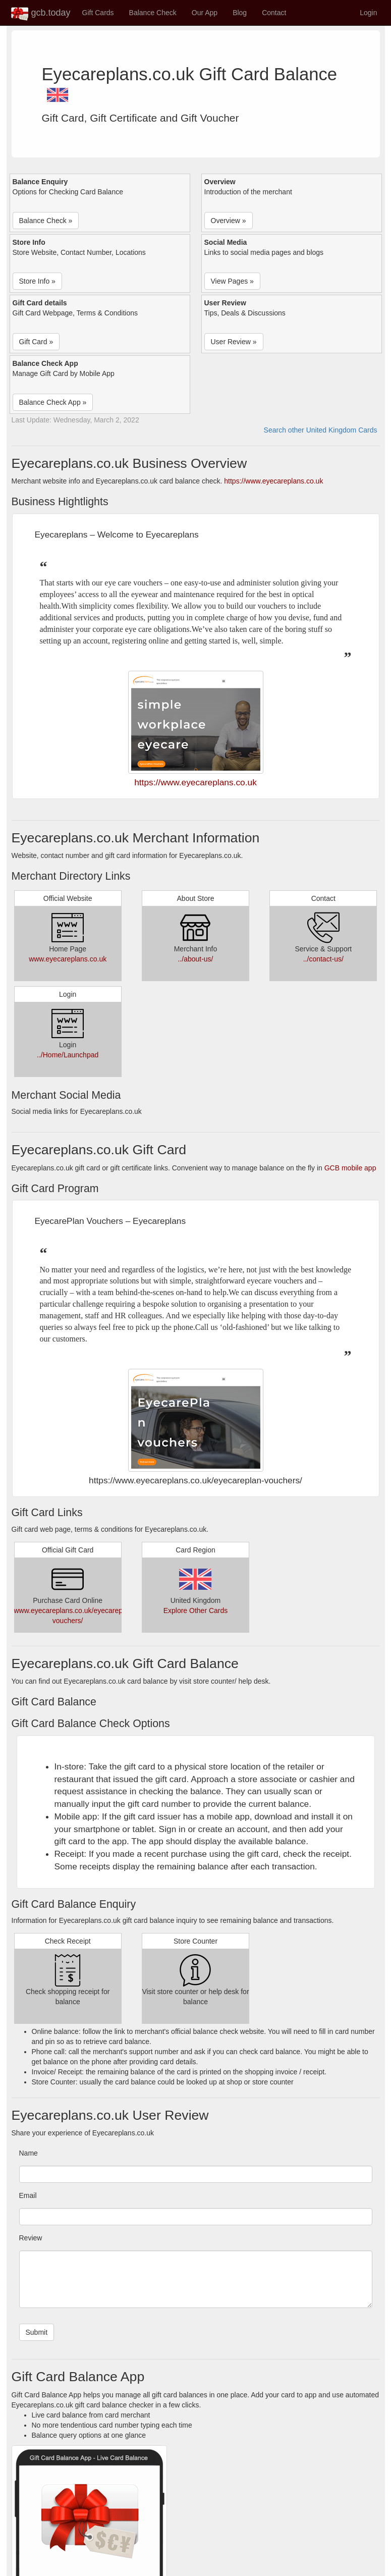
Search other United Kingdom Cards (320, 430)
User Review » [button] (234, 342)
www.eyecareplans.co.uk (67, 959)
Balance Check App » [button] (53, 402)
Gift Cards (98, 13)
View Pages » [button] (232, 281)
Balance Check (153, 13)
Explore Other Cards (195, 1610)
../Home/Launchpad (67, 1055)
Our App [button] (204, 13)
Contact (274, 13)
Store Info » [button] (37, 281)
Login (368, 13)
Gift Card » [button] (36, 342)
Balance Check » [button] (46, 221)
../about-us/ (195, 959)
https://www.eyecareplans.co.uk (273, 481)
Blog (240, 13)
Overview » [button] (228, 221)
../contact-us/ (323, 959)
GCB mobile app (350, 1168)
